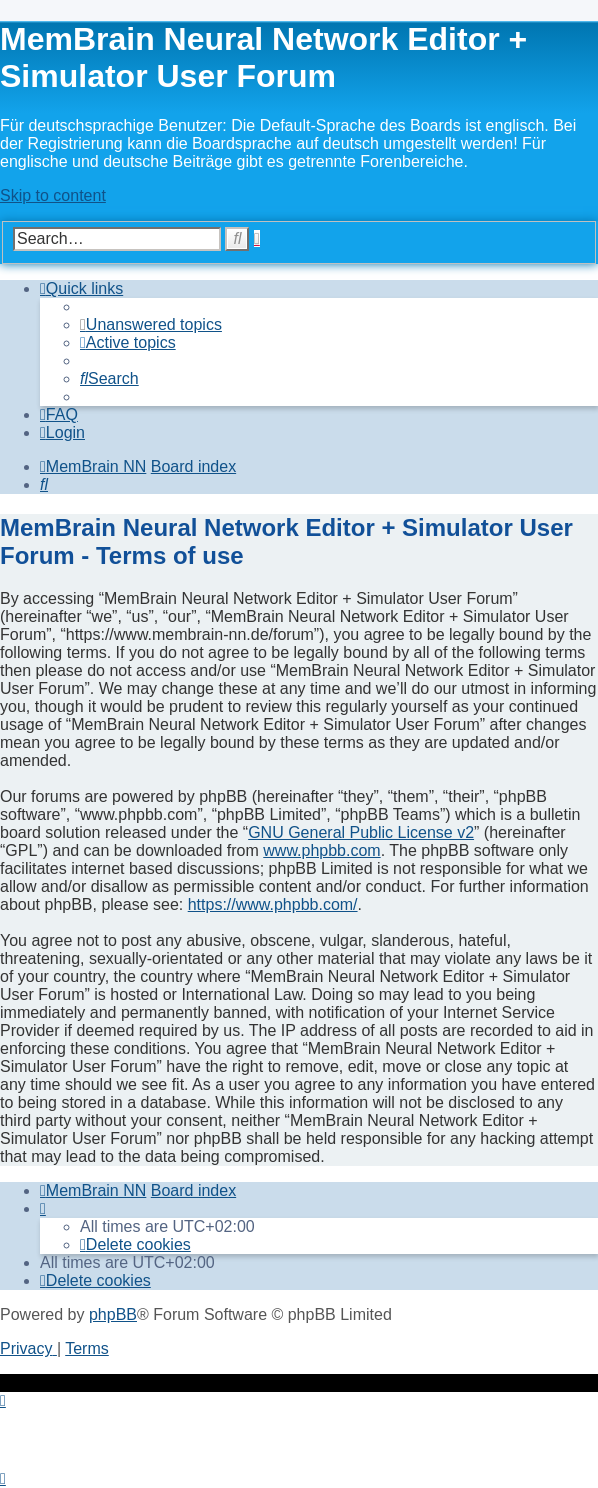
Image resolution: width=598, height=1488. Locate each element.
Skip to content (53, 195)
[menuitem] (151, 324)
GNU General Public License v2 (361, 832)
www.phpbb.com (321, 850)
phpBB (113, 1314)
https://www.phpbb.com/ (273, 904)
